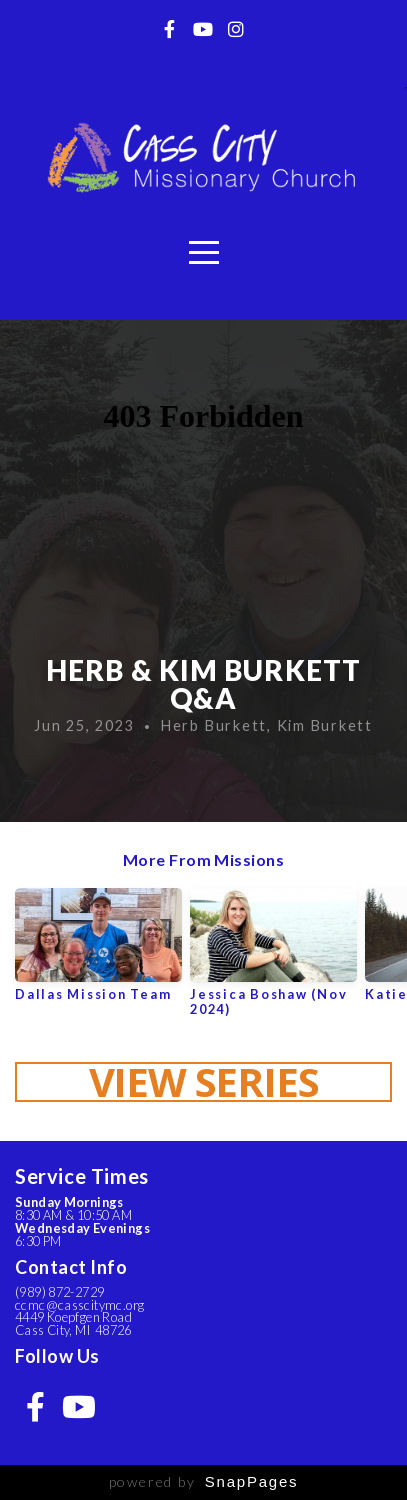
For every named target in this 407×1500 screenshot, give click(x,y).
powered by (204, 1481)
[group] (98, 952)
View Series (204, 1082)
